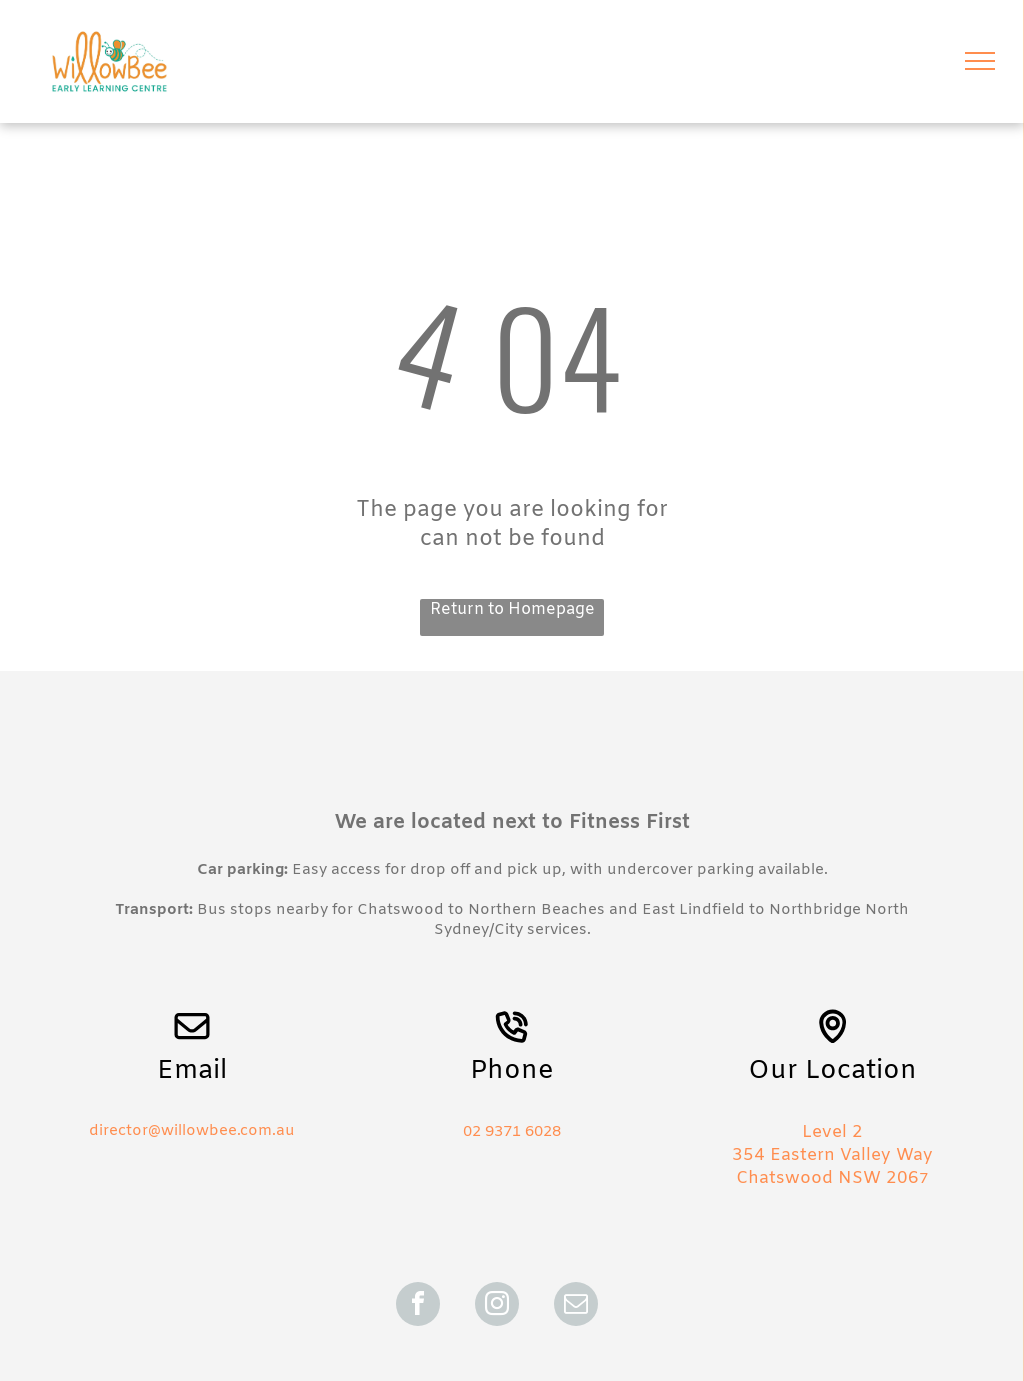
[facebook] (418, 1306)
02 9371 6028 (512, 1132)
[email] (576, 1306)
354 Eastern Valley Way (832, 1155)
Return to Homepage (512, 609)
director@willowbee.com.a (187, 1131)
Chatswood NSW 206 (827, 1178)
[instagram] (497, 1306)
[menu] (980, 61)
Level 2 (832, 1132)
